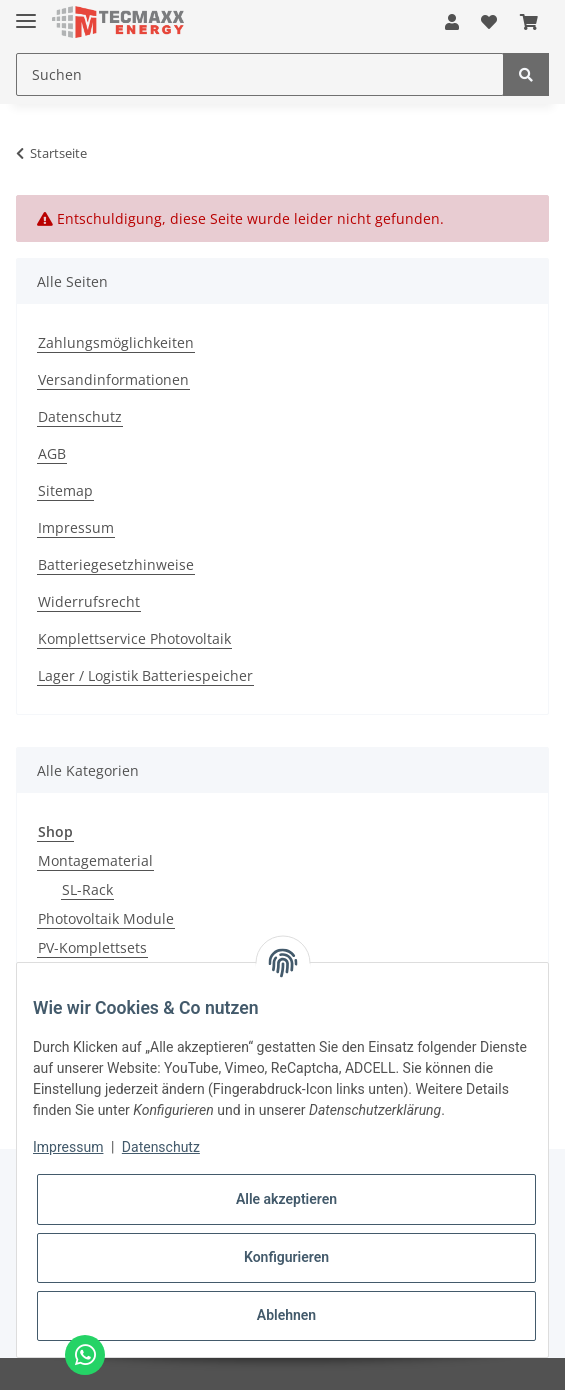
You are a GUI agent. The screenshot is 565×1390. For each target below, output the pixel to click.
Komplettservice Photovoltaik (134, 638)
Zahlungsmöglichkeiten (116, 342)
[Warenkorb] (529, 22)
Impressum (76, 527)
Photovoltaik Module (106, 918)
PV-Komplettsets (92, 947)
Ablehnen (286, 1315)
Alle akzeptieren (286, 1199)
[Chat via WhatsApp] (85, 1355)
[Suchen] (260, 74)
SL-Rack (87, 889)
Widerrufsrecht (89, 601)
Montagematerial (95, 860)
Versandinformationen (113, 379)
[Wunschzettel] (489, 22)
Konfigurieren (286, 1257)
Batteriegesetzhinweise (116, 564)
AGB (52, 453)
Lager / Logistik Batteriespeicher (145, 675)
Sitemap (65, 490)
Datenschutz (80, 416)
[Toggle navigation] (26, 12)
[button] (452, 22)
